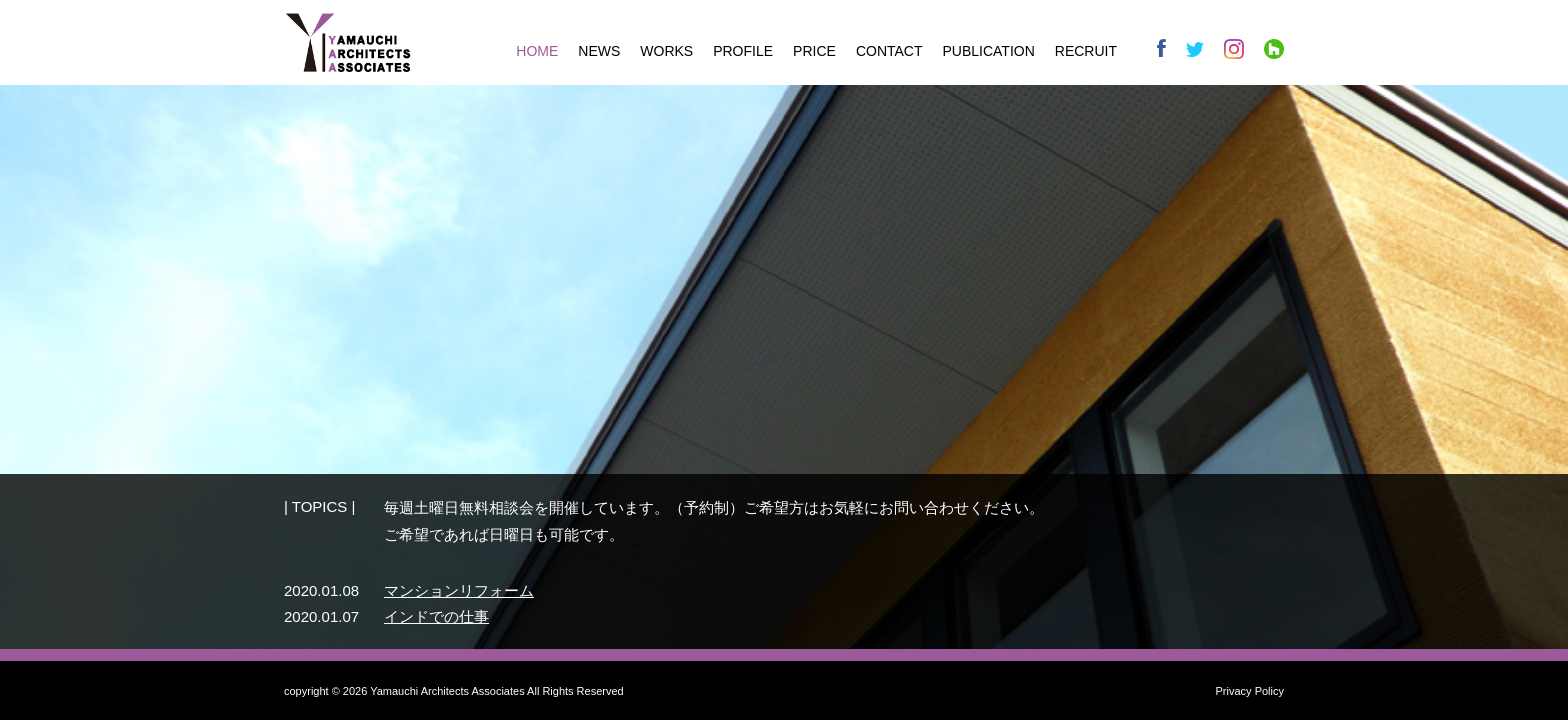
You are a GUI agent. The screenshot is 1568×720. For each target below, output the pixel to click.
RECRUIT (1086, 51)
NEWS (599, 51)
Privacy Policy (1250, 691)
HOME (537, 51)
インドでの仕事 (436, 616)
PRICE (814, 51)
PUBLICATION (989, 51)
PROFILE (743, 51)
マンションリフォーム (459, 590)
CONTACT (889, 51)
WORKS (666, 51)
